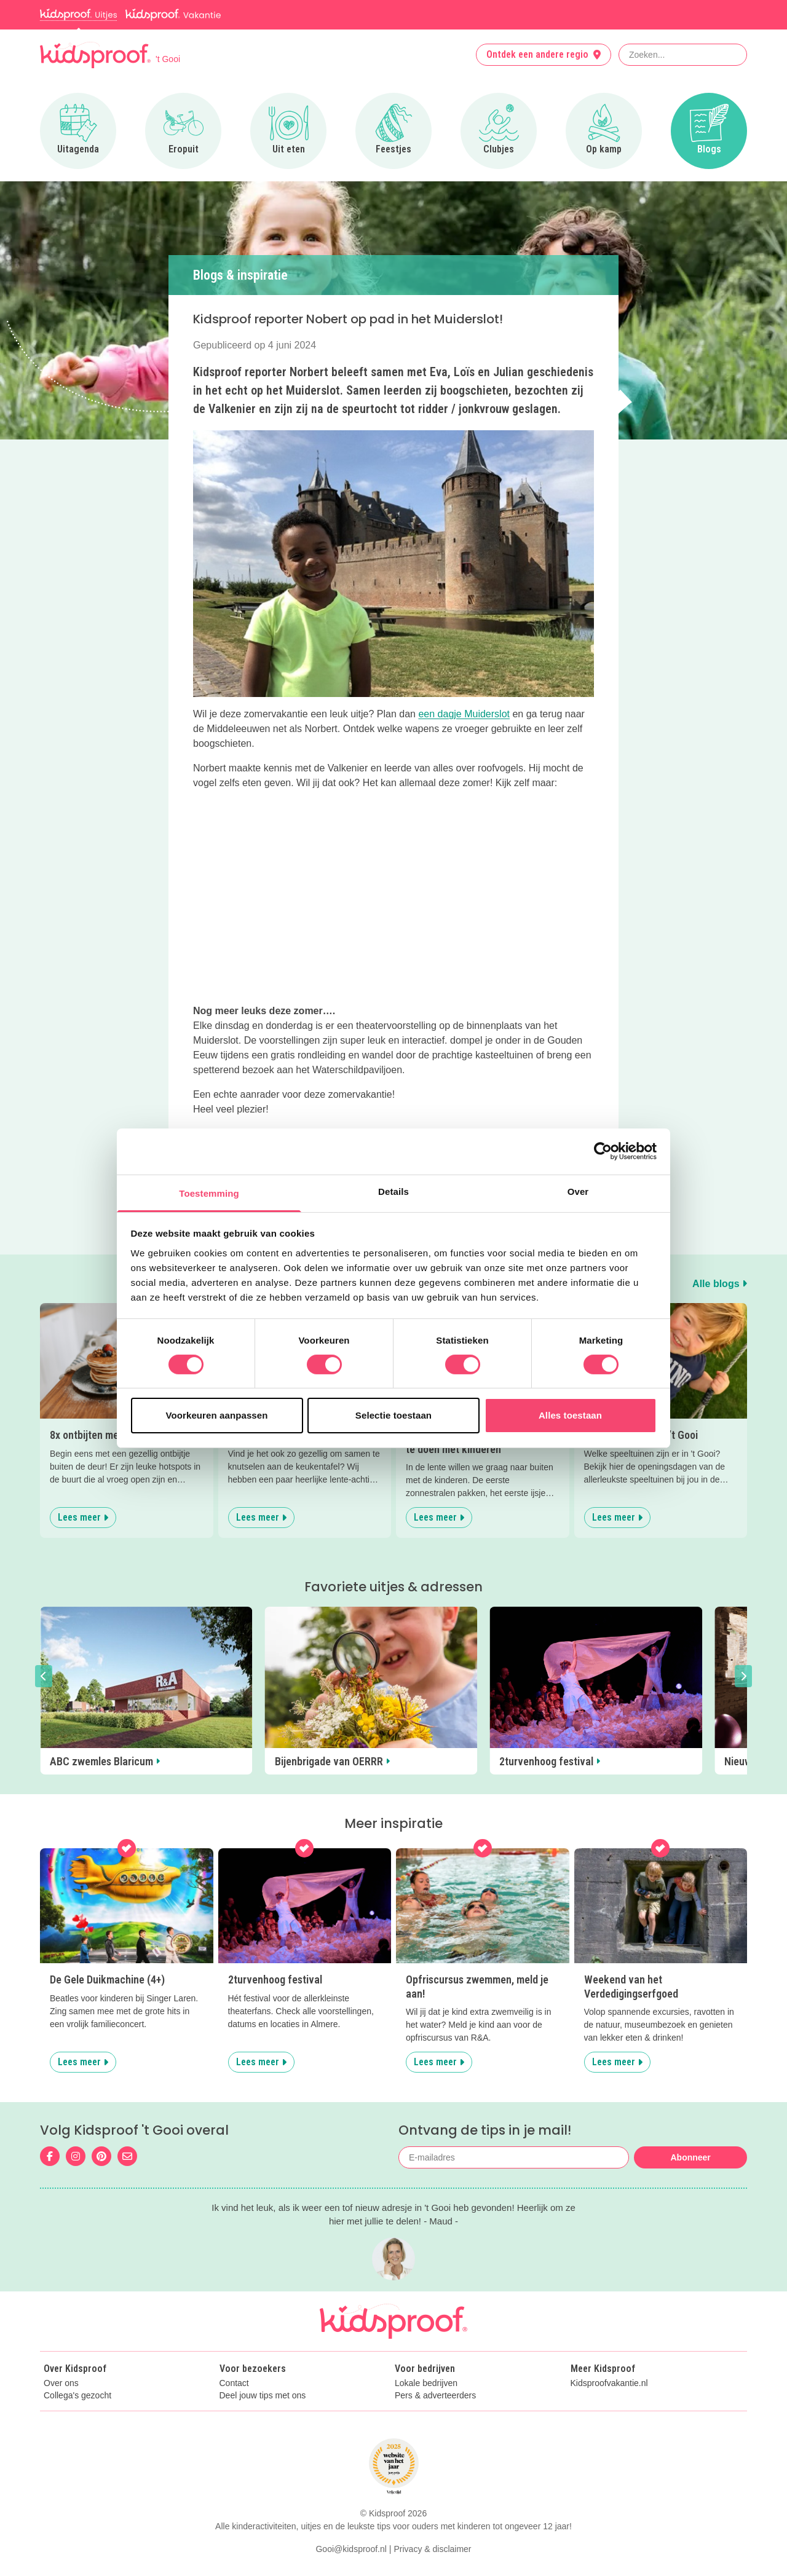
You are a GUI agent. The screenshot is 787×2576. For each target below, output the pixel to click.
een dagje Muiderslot (464, 714)
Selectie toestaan (393, 1415)
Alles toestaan (570, 1415)
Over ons (61, 2383)
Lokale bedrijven (426, 2383)
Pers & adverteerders (435, 2395)
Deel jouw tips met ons (262, 2395)
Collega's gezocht (77, 2395)
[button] (43, 1676)
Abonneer (690, 2157)
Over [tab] (578, 1191)
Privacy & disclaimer (433, 2549)
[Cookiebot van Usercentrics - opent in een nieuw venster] (603, 1151)
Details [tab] (393, 1191)
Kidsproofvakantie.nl (609, 2383)
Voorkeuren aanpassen (217, 1415)
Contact (234, 2383)
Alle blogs (719, 1283)
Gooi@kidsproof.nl (350, 2549)
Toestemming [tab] (209, 1193)
